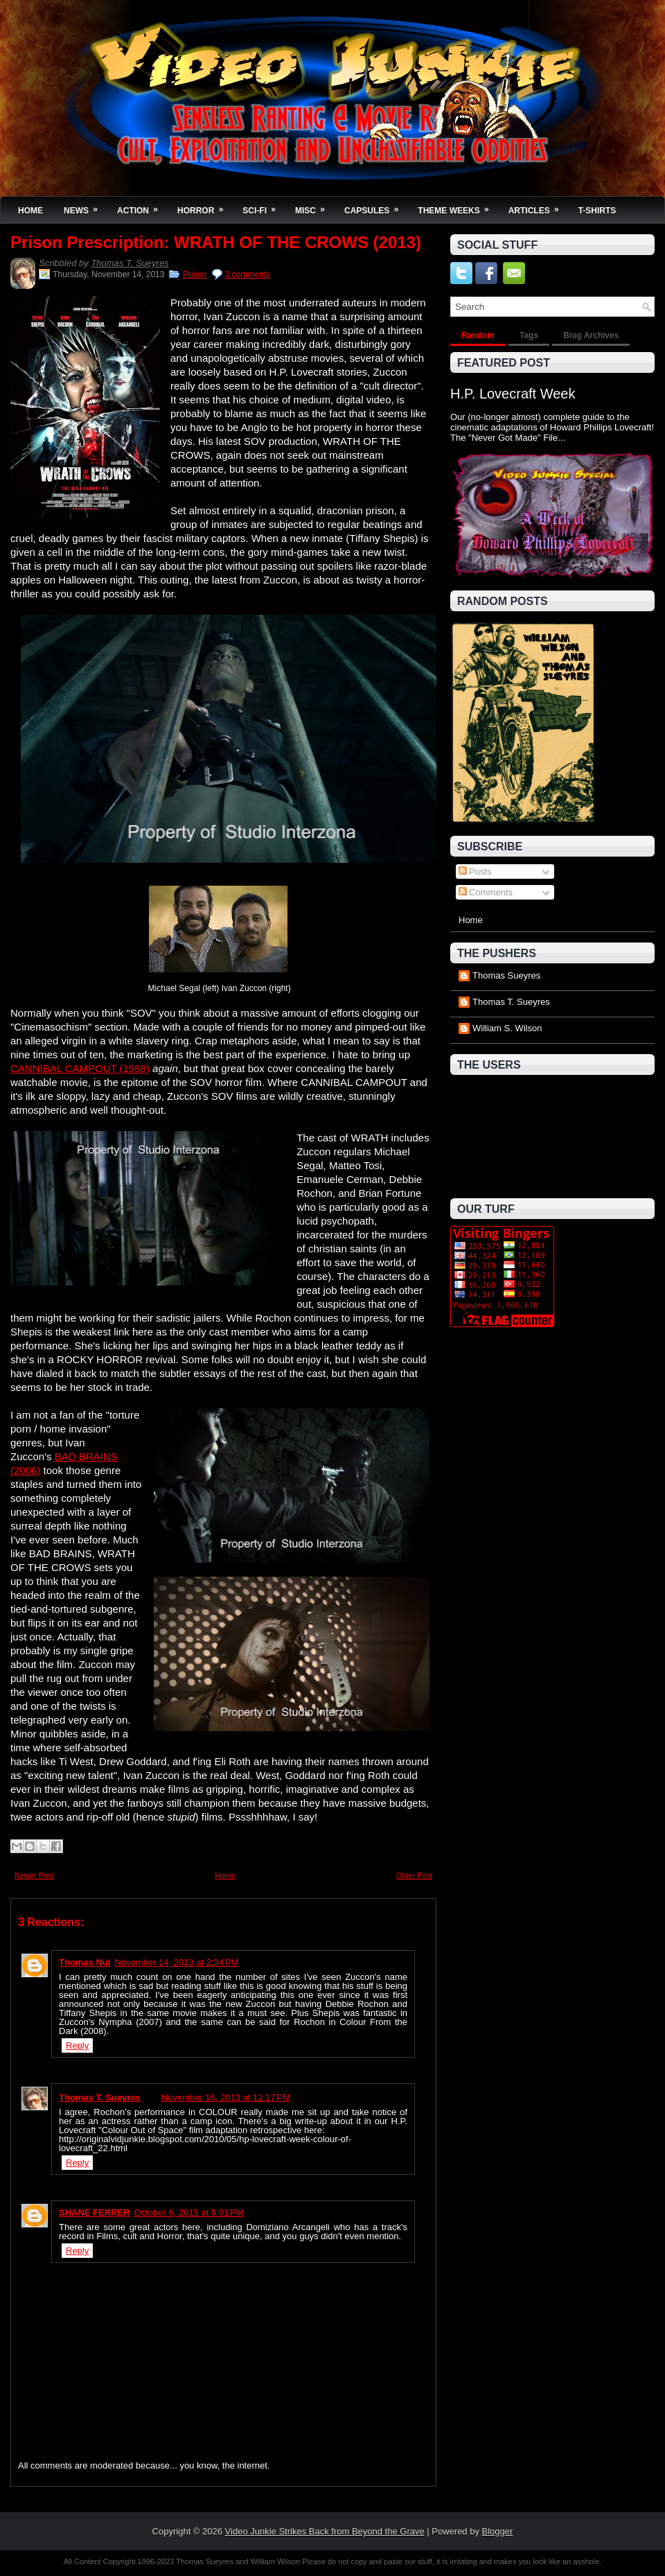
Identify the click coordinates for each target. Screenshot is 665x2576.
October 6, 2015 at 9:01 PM (189, 2212)
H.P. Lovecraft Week (512, 393)
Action (142, 206)
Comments (486, 892)
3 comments (247, 274)
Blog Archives (591, 335)
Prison (194, 274)
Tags (529, 335)
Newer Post (34, 1875)
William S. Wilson (507, 1028)
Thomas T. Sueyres (129, 263)
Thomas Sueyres (506, 975)
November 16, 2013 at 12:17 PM (225, 2097)
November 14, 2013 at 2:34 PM (176, 1962)
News (85, 206)
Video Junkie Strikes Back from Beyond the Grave (325, 2531)
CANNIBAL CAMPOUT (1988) (80, 1068)
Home (30, 211)
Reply (77, 2045)
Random (478, 335)
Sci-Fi (263, 206)
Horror (204, 206)
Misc (314, 206)
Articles (538, 206)
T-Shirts (597, 211)
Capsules (375, 206)
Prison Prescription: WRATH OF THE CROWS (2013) (215, 242)
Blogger (497, 2531)
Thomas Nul (84, 1962)
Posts (475, 871)
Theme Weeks (457, 206)
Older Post (414, 1875)
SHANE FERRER (94, 2212)
